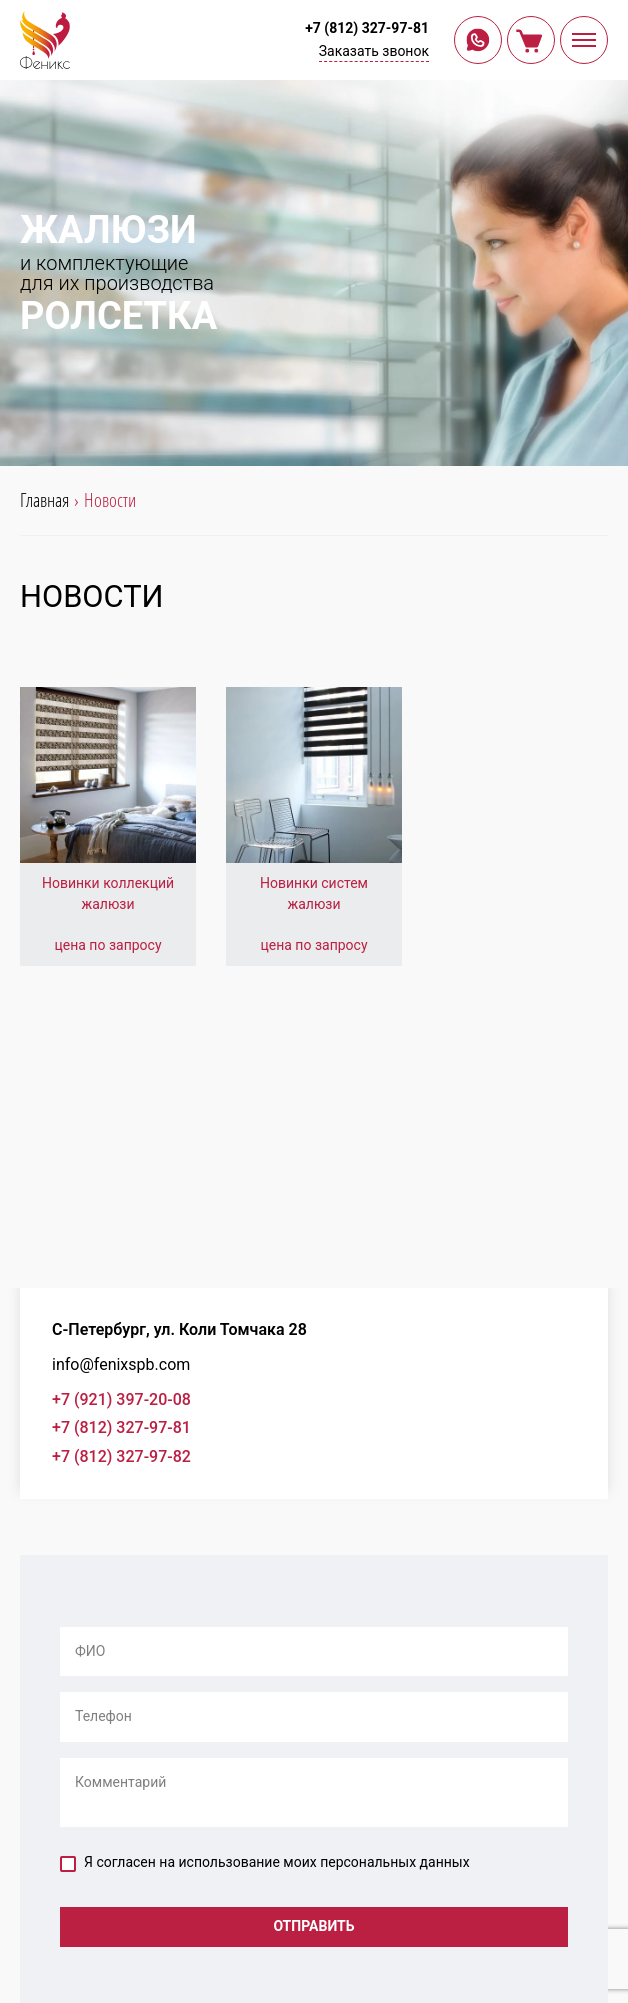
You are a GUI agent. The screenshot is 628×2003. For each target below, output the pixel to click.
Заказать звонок (374, 51)
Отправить (313, 1926)
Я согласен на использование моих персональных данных (265, 1863)
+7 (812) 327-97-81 (367, 28)
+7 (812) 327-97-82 (121, 1456)
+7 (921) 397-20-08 (121, 1399)
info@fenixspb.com (121, 1364)
